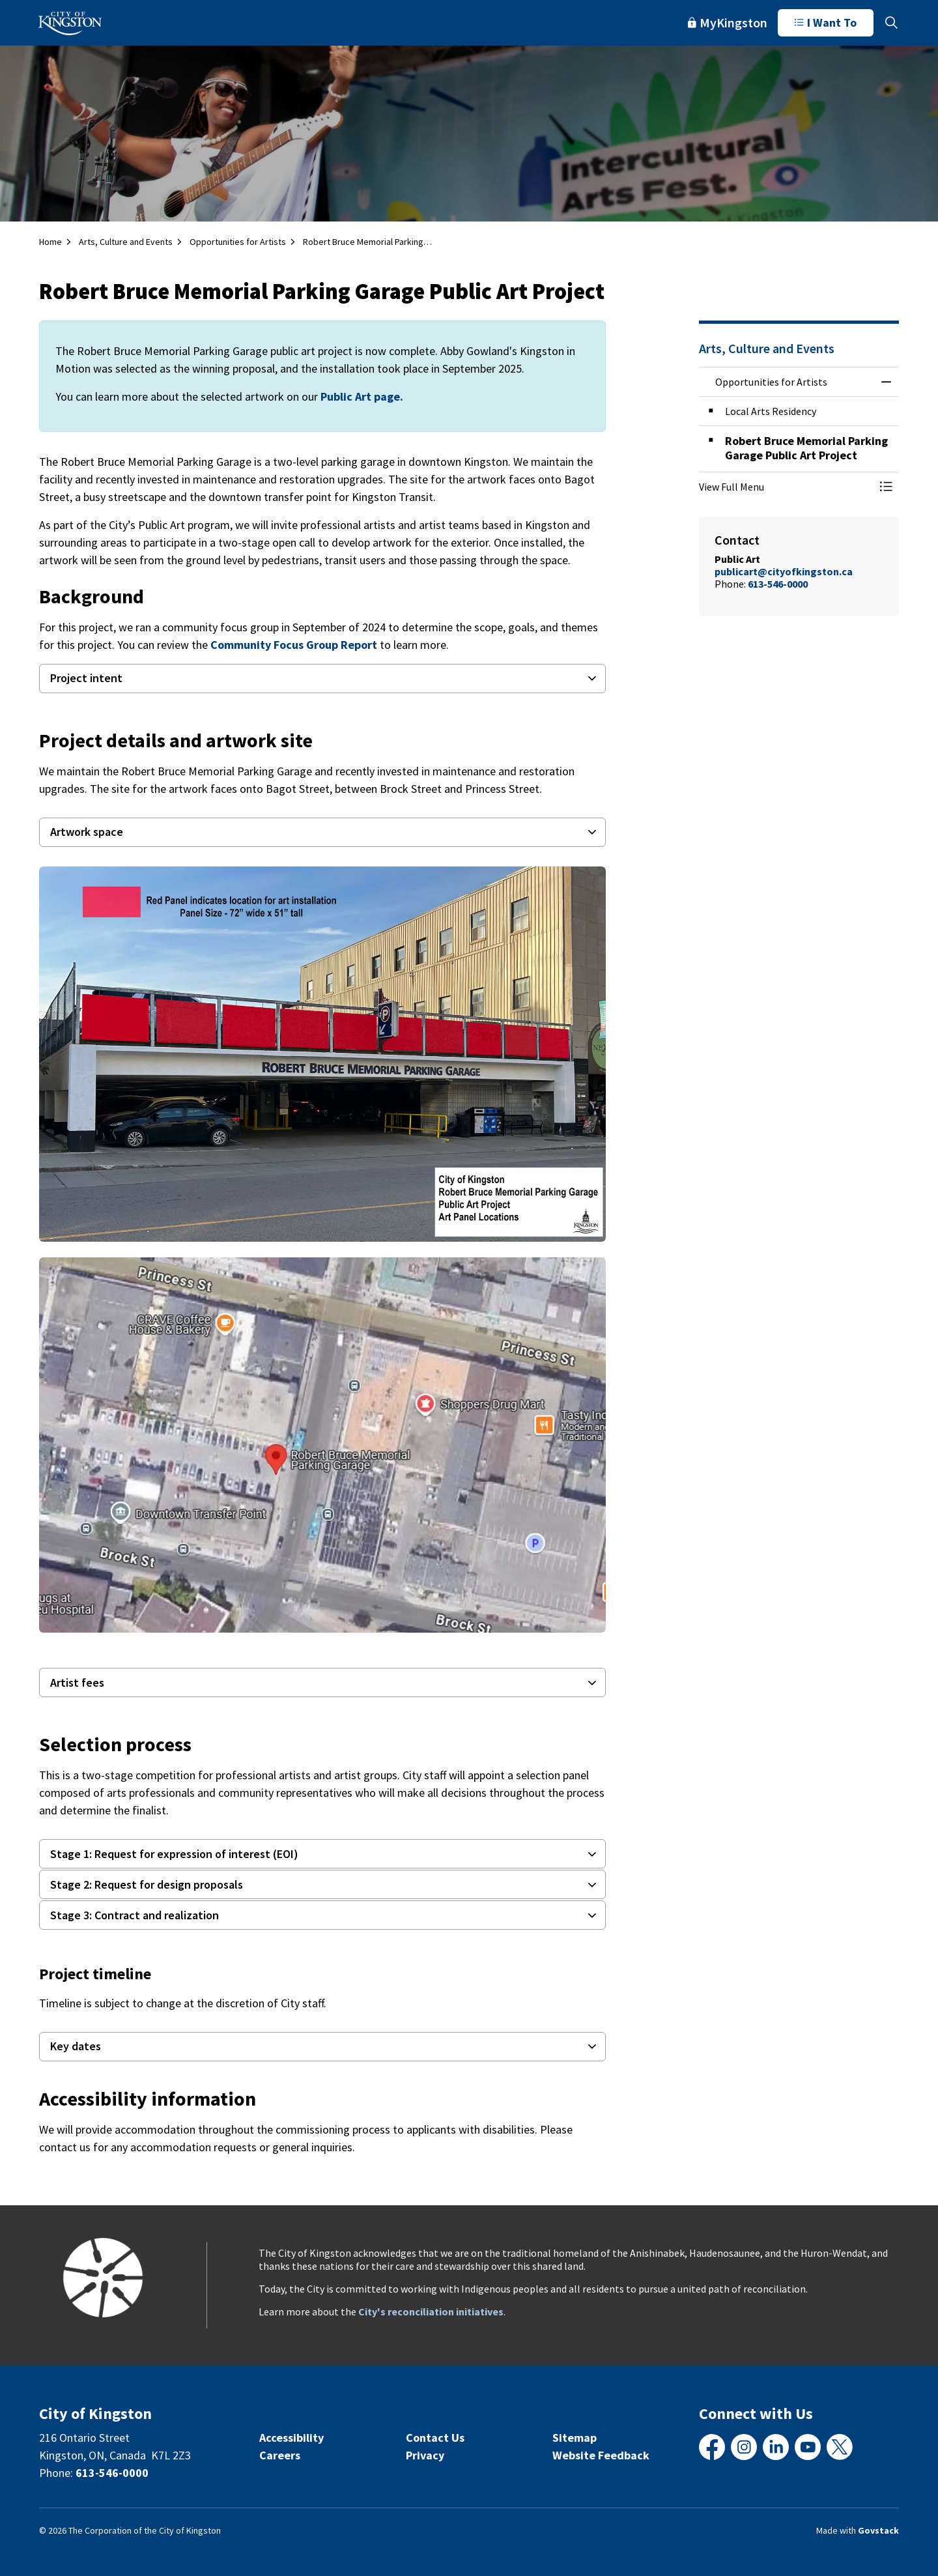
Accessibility (291, 2437)
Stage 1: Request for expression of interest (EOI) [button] (174, 1853)
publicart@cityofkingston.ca (784, 571)
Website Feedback (600, 2455)
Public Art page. (361, 396)
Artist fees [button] (77, 1682)
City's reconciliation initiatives (431, 2311)
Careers (279, 2455)
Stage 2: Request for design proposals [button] (146, 1884)
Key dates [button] (75, 2046)
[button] (322, 1054)
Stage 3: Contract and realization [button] (134, 1915)
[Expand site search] (891, 23)
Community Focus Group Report (293, 644)
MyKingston (727, 22)
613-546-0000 (112, 2472)
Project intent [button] (86, 677)
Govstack (878, 2530)
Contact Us (435, 2437)
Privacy (425, 2455)
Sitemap (574, 2437)
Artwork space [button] (86, 831)
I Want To (825, 22)
